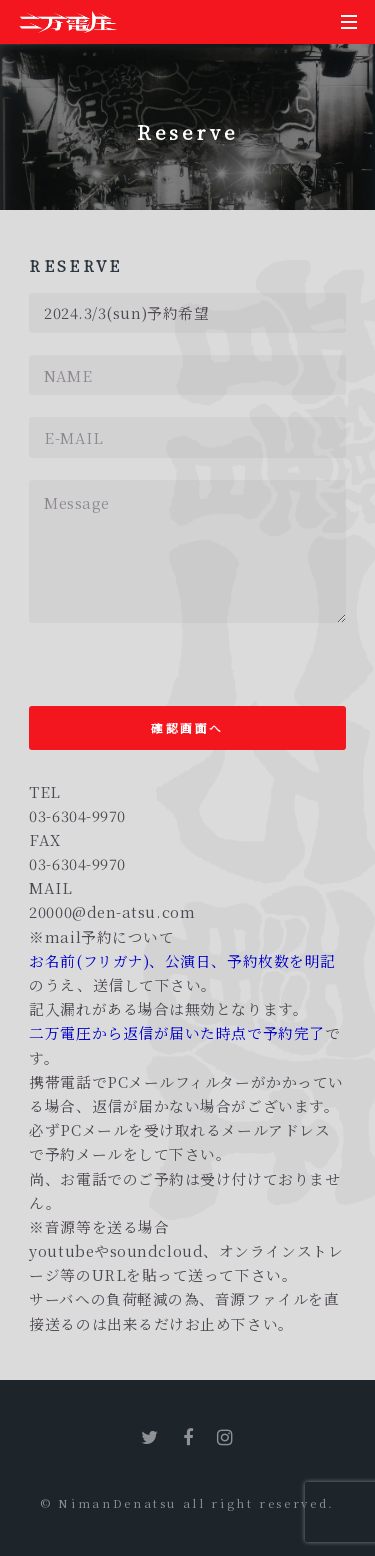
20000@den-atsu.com (112, 911)
